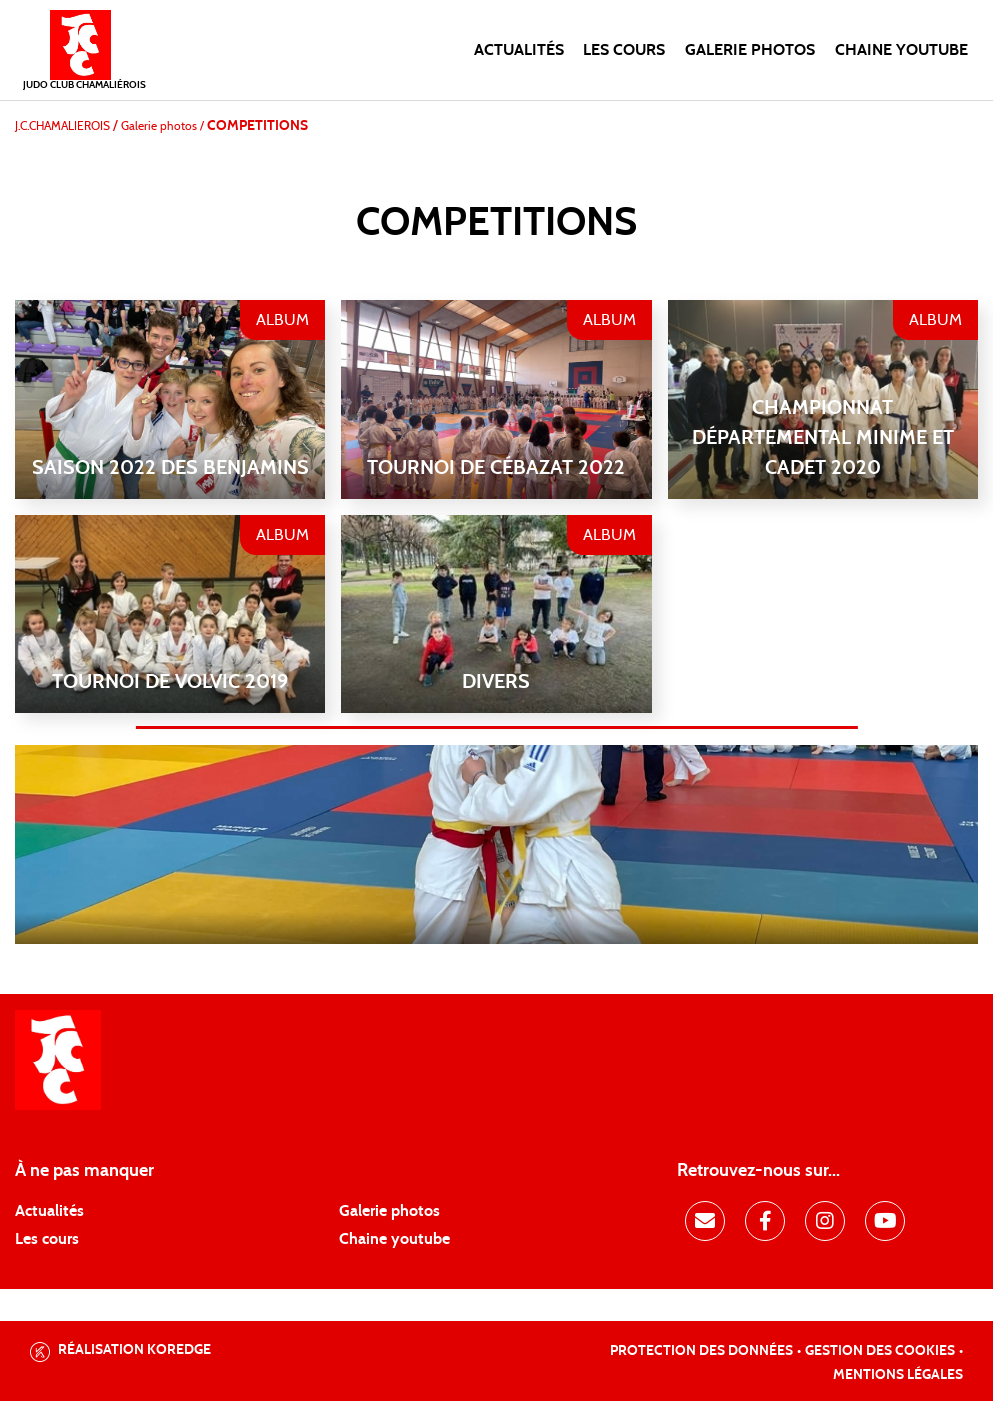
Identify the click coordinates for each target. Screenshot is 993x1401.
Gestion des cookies (880, 1351)
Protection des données (701, 1351)
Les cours (624, 50)
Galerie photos (750, 50)
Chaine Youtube (901, 50)
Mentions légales (898, 1375)
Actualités (519, 50)
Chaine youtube (394, 1239)
